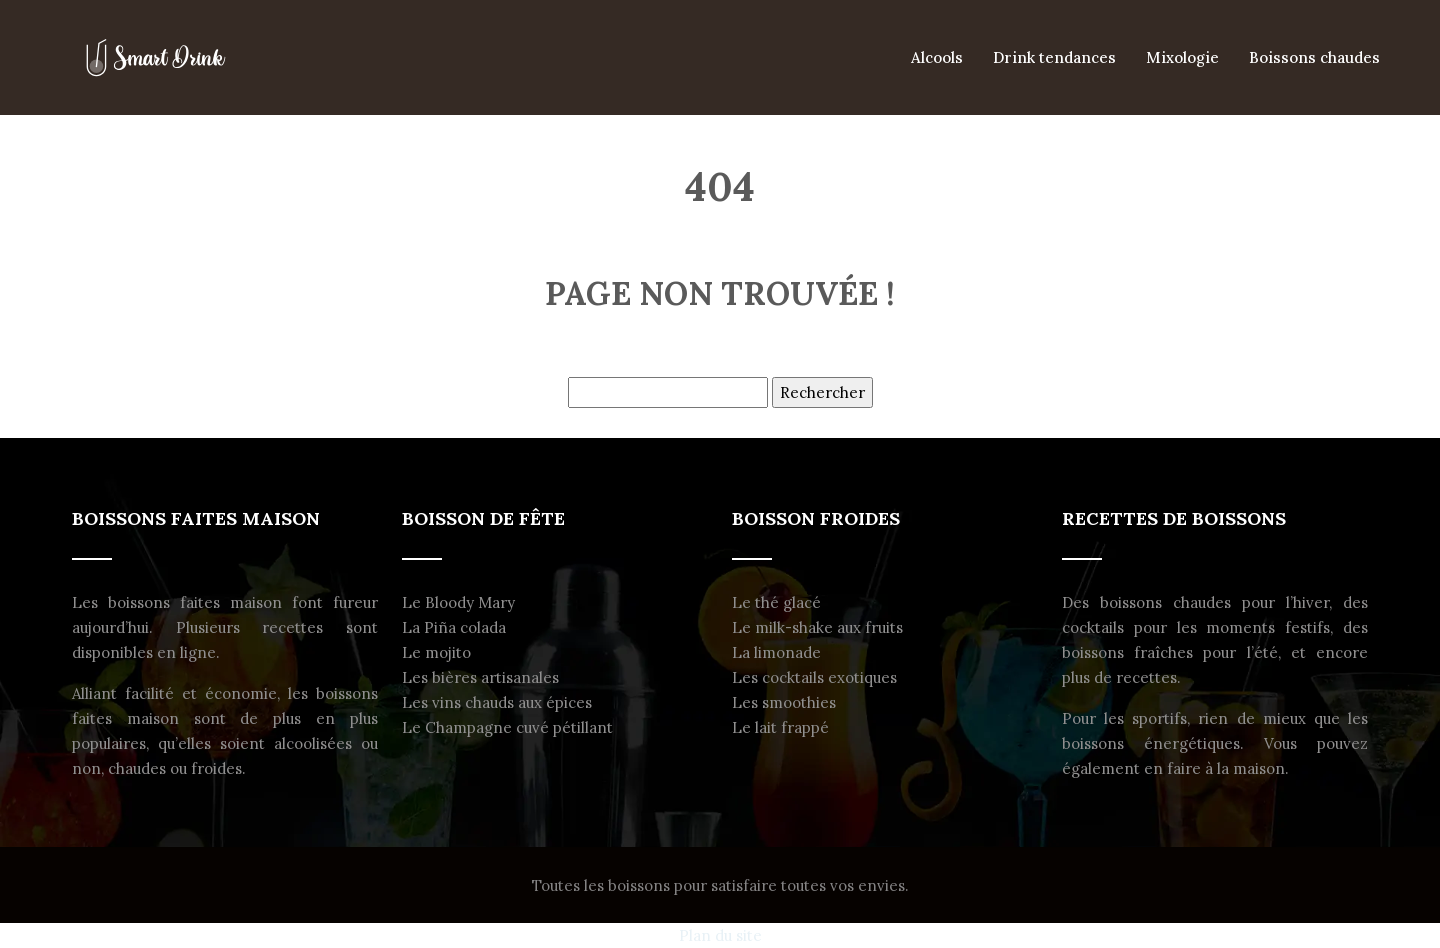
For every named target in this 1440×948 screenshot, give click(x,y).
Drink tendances (1054, 57)
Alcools (937, 57)
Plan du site (720, 935)
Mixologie (1182, 57)
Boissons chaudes (1314, 57)
